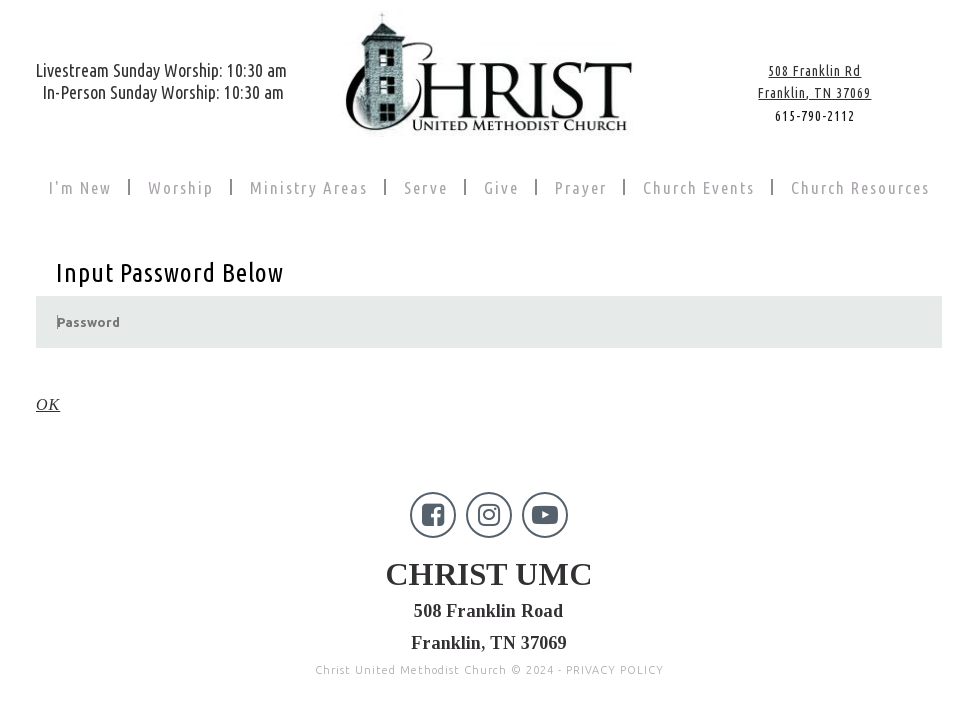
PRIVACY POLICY (615, 634)
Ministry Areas (309, 187)
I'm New (80, 187)
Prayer (581, 187)
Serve (426, 187)
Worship (181, 187)
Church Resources (860, 187)
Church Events (699, 187)
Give (501, 187)
